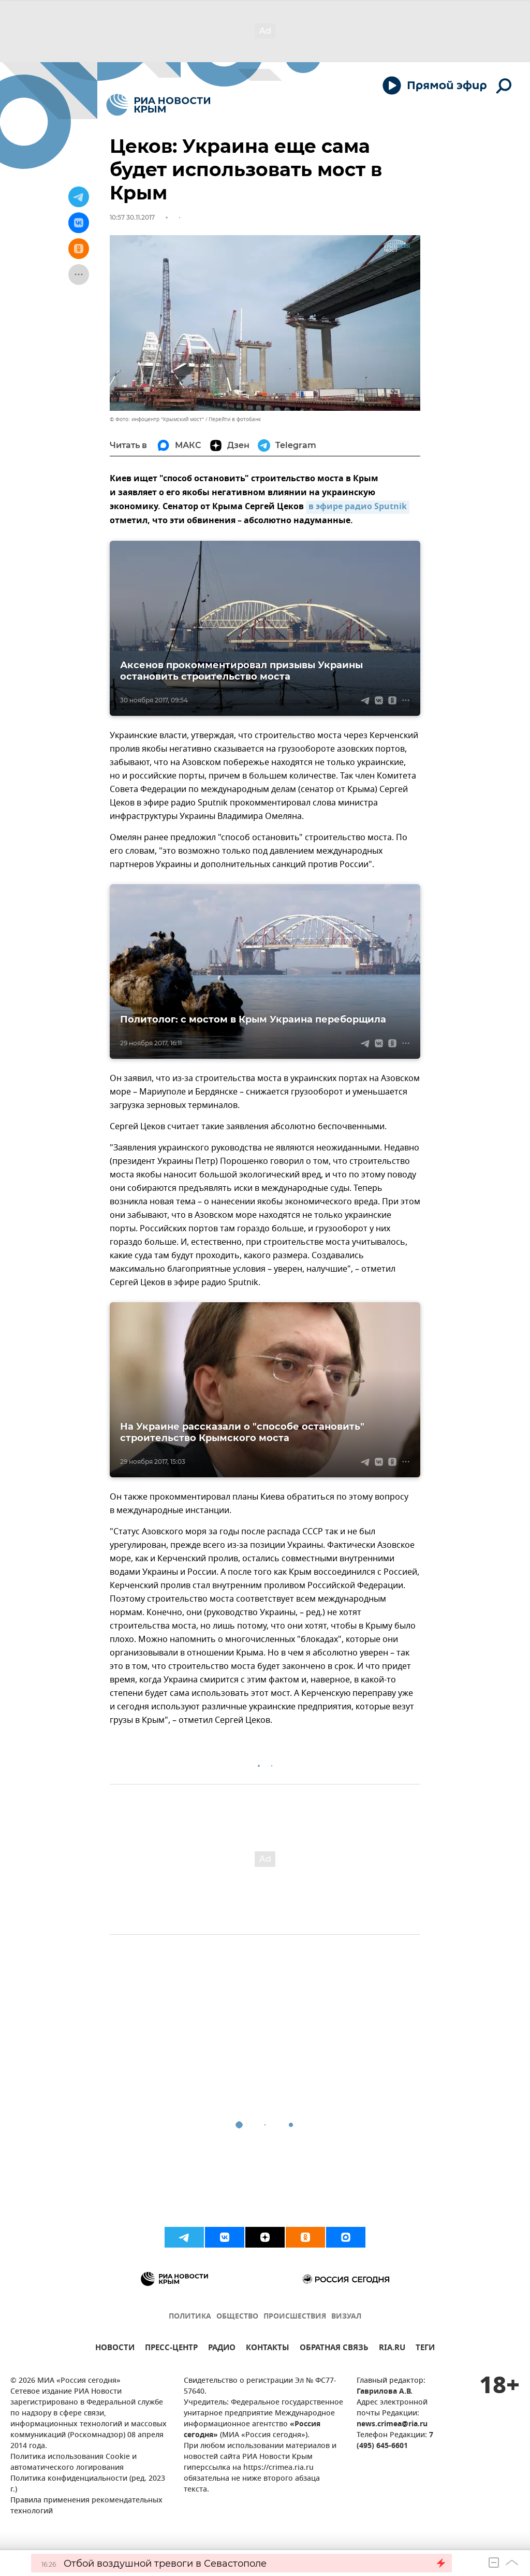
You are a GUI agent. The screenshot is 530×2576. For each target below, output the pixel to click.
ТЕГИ (425, 2349)
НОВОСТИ (115, 2349)
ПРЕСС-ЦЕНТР (171, 2349)
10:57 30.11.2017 (132, 217)
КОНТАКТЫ (267, 2349)
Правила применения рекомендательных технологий (86, 2506)
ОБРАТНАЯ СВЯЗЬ (334, 2349)
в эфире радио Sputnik (357, 507)
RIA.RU (392, 2349)
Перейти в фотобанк (235, 419)
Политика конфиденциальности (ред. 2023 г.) (87, 2484)
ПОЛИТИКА (190, 2317)
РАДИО (221, 2349)
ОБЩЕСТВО (237, 2317)
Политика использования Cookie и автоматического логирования (73, 2462)
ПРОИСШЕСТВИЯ (294, 2317)
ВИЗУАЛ (346, 2317)
